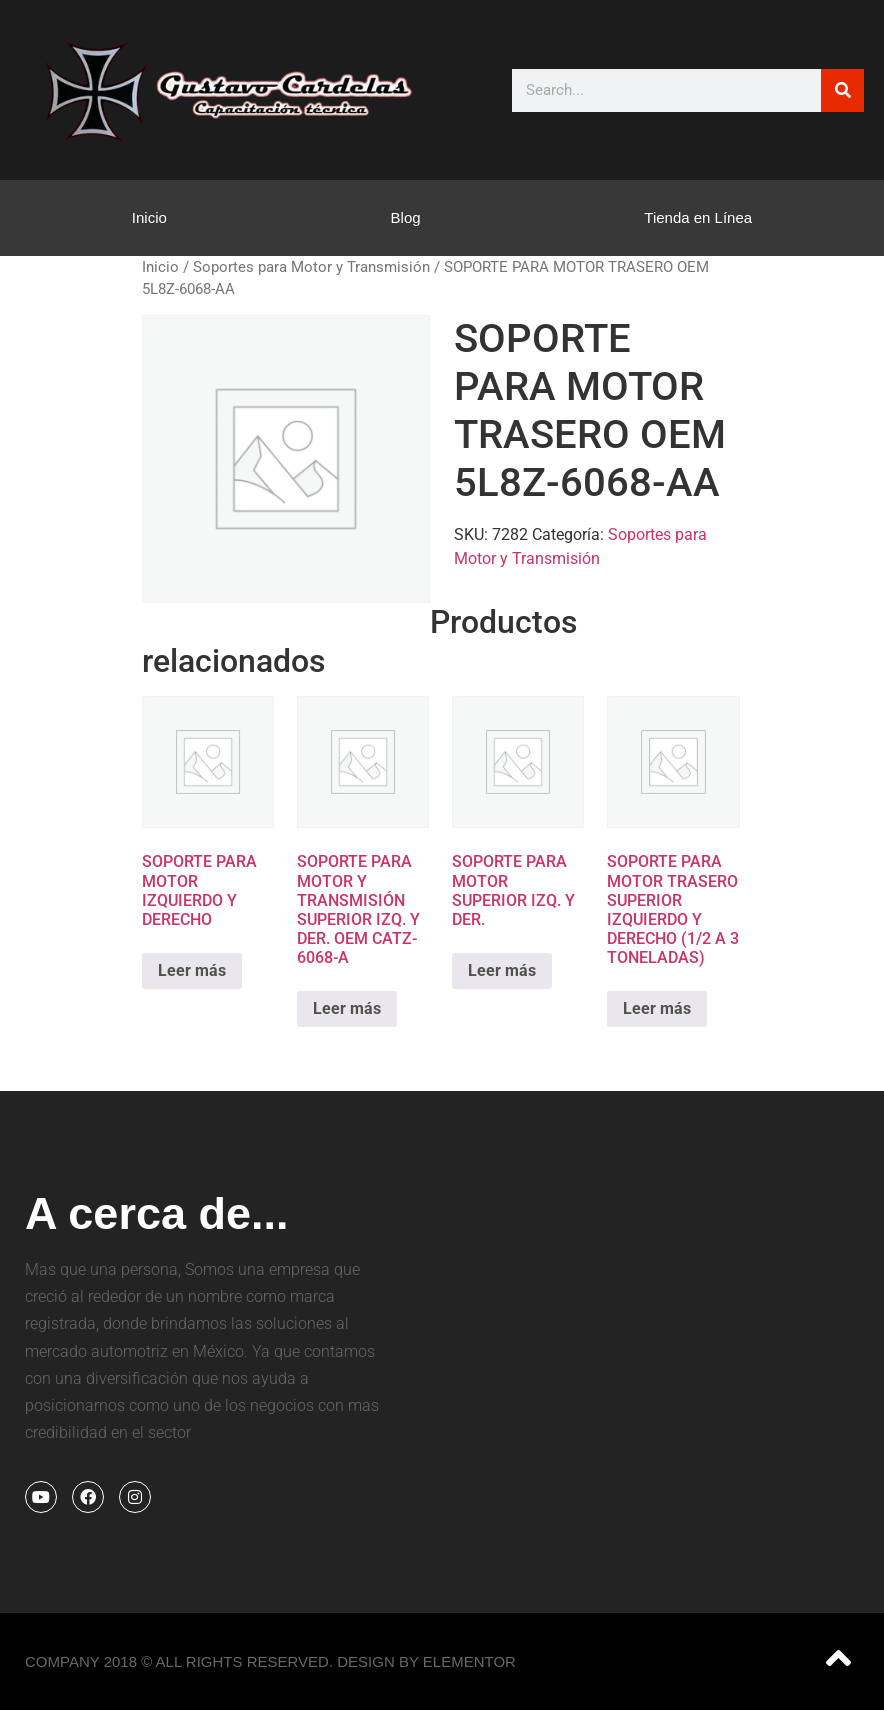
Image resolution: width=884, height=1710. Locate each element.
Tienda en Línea (698, 217)
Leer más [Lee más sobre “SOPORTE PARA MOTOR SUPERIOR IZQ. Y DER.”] (502, 970)
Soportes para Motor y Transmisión (311, 267)
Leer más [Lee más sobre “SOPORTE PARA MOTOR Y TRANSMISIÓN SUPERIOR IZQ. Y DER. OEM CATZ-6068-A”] (347, 1008)
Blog (406, 217)
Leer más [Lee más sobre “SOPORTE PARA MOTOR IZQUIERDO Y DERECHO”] (192, 970)
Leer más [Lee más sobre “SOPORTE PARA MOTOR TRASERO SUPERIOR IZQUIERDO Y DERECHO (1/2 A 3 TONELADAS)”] (657, 1008)
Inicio (149, 217)
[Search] (842, 90)
